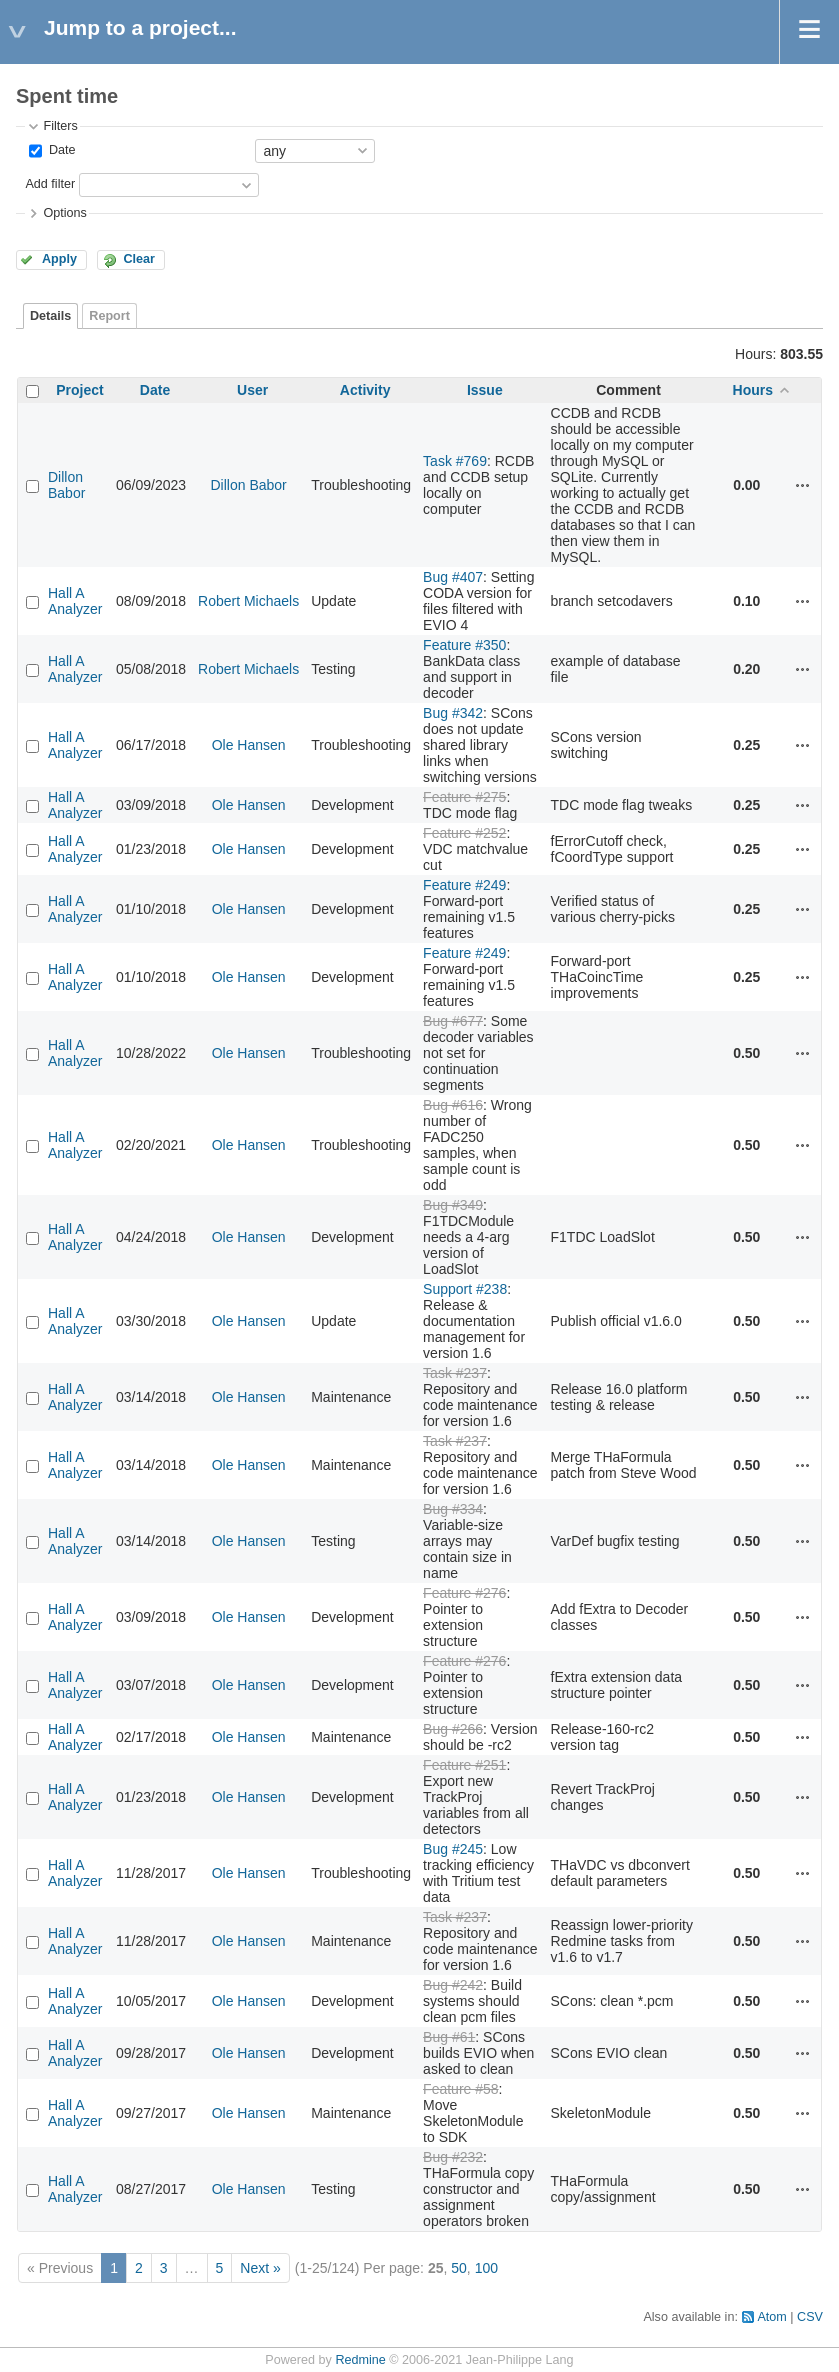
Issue (485, 390)
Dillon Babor (66, 485)
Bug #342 (453, 713)
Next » (260, 2268)
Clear (139, 259)
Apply (59, 259)
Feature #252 (464, 833)
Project (79, 390)
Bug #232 (453, 2157)
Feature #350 (464, 645)
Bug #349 (453, 1205)
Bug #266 (453, 1729)
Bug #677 (453, 1021)
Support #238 (465, 1289)
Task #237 (455, 1373)
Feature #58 (461, 2089)
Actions (803, 485)
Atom (771, 2317)
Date (60, 150)
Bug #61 (449, 2037)
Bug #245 (453, 1849)
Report (109, 316)
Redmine (360, 2360)
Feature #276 (464, 1593)
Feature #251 (464, 1765)
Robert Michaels (248, 601)
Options (64, 213)
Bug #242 (453, 1985)
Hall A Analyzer (75, 601)
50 (459, 2268)
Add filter (50, 184)
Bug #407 (453, 577)
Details (50, 316)
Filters (60, 126)
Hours (753, 390)
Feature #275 (464, 797)
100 (486, 2268)
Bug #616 (453, 1105)
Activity (365, 390)
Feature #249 (464, 885)
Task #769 (455, 461)
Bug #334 (453, 1509)
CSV (810, 2317)
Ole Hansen (249, 745)
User (252, 390)
